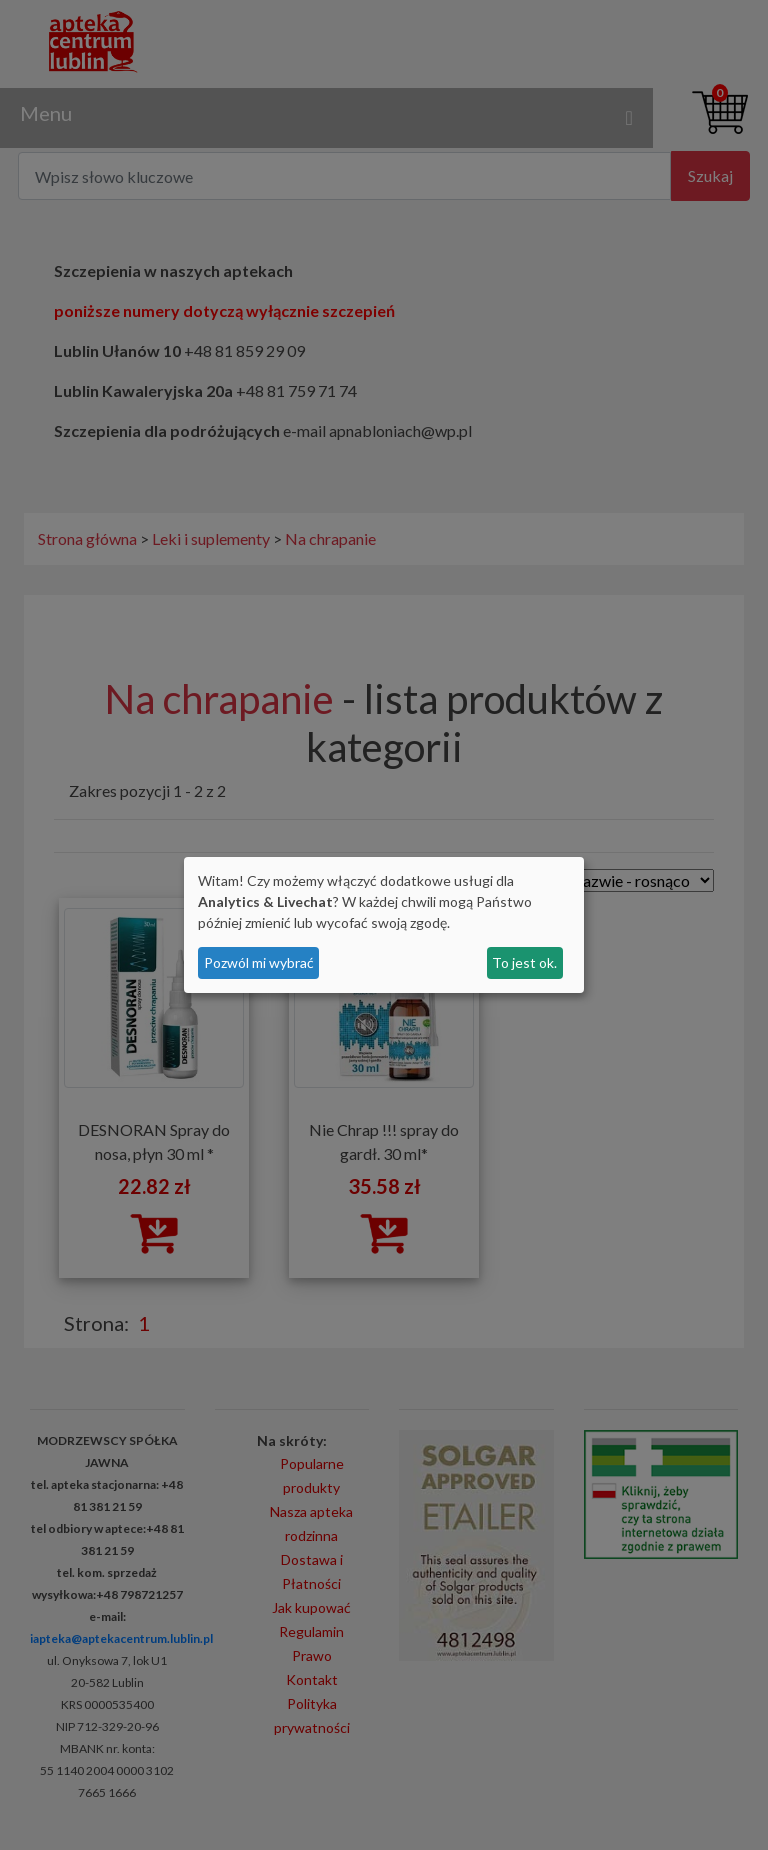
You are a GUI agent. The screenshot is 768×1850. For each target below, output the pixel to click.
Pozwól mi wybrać (259, 962)
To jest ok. (524, 962)
